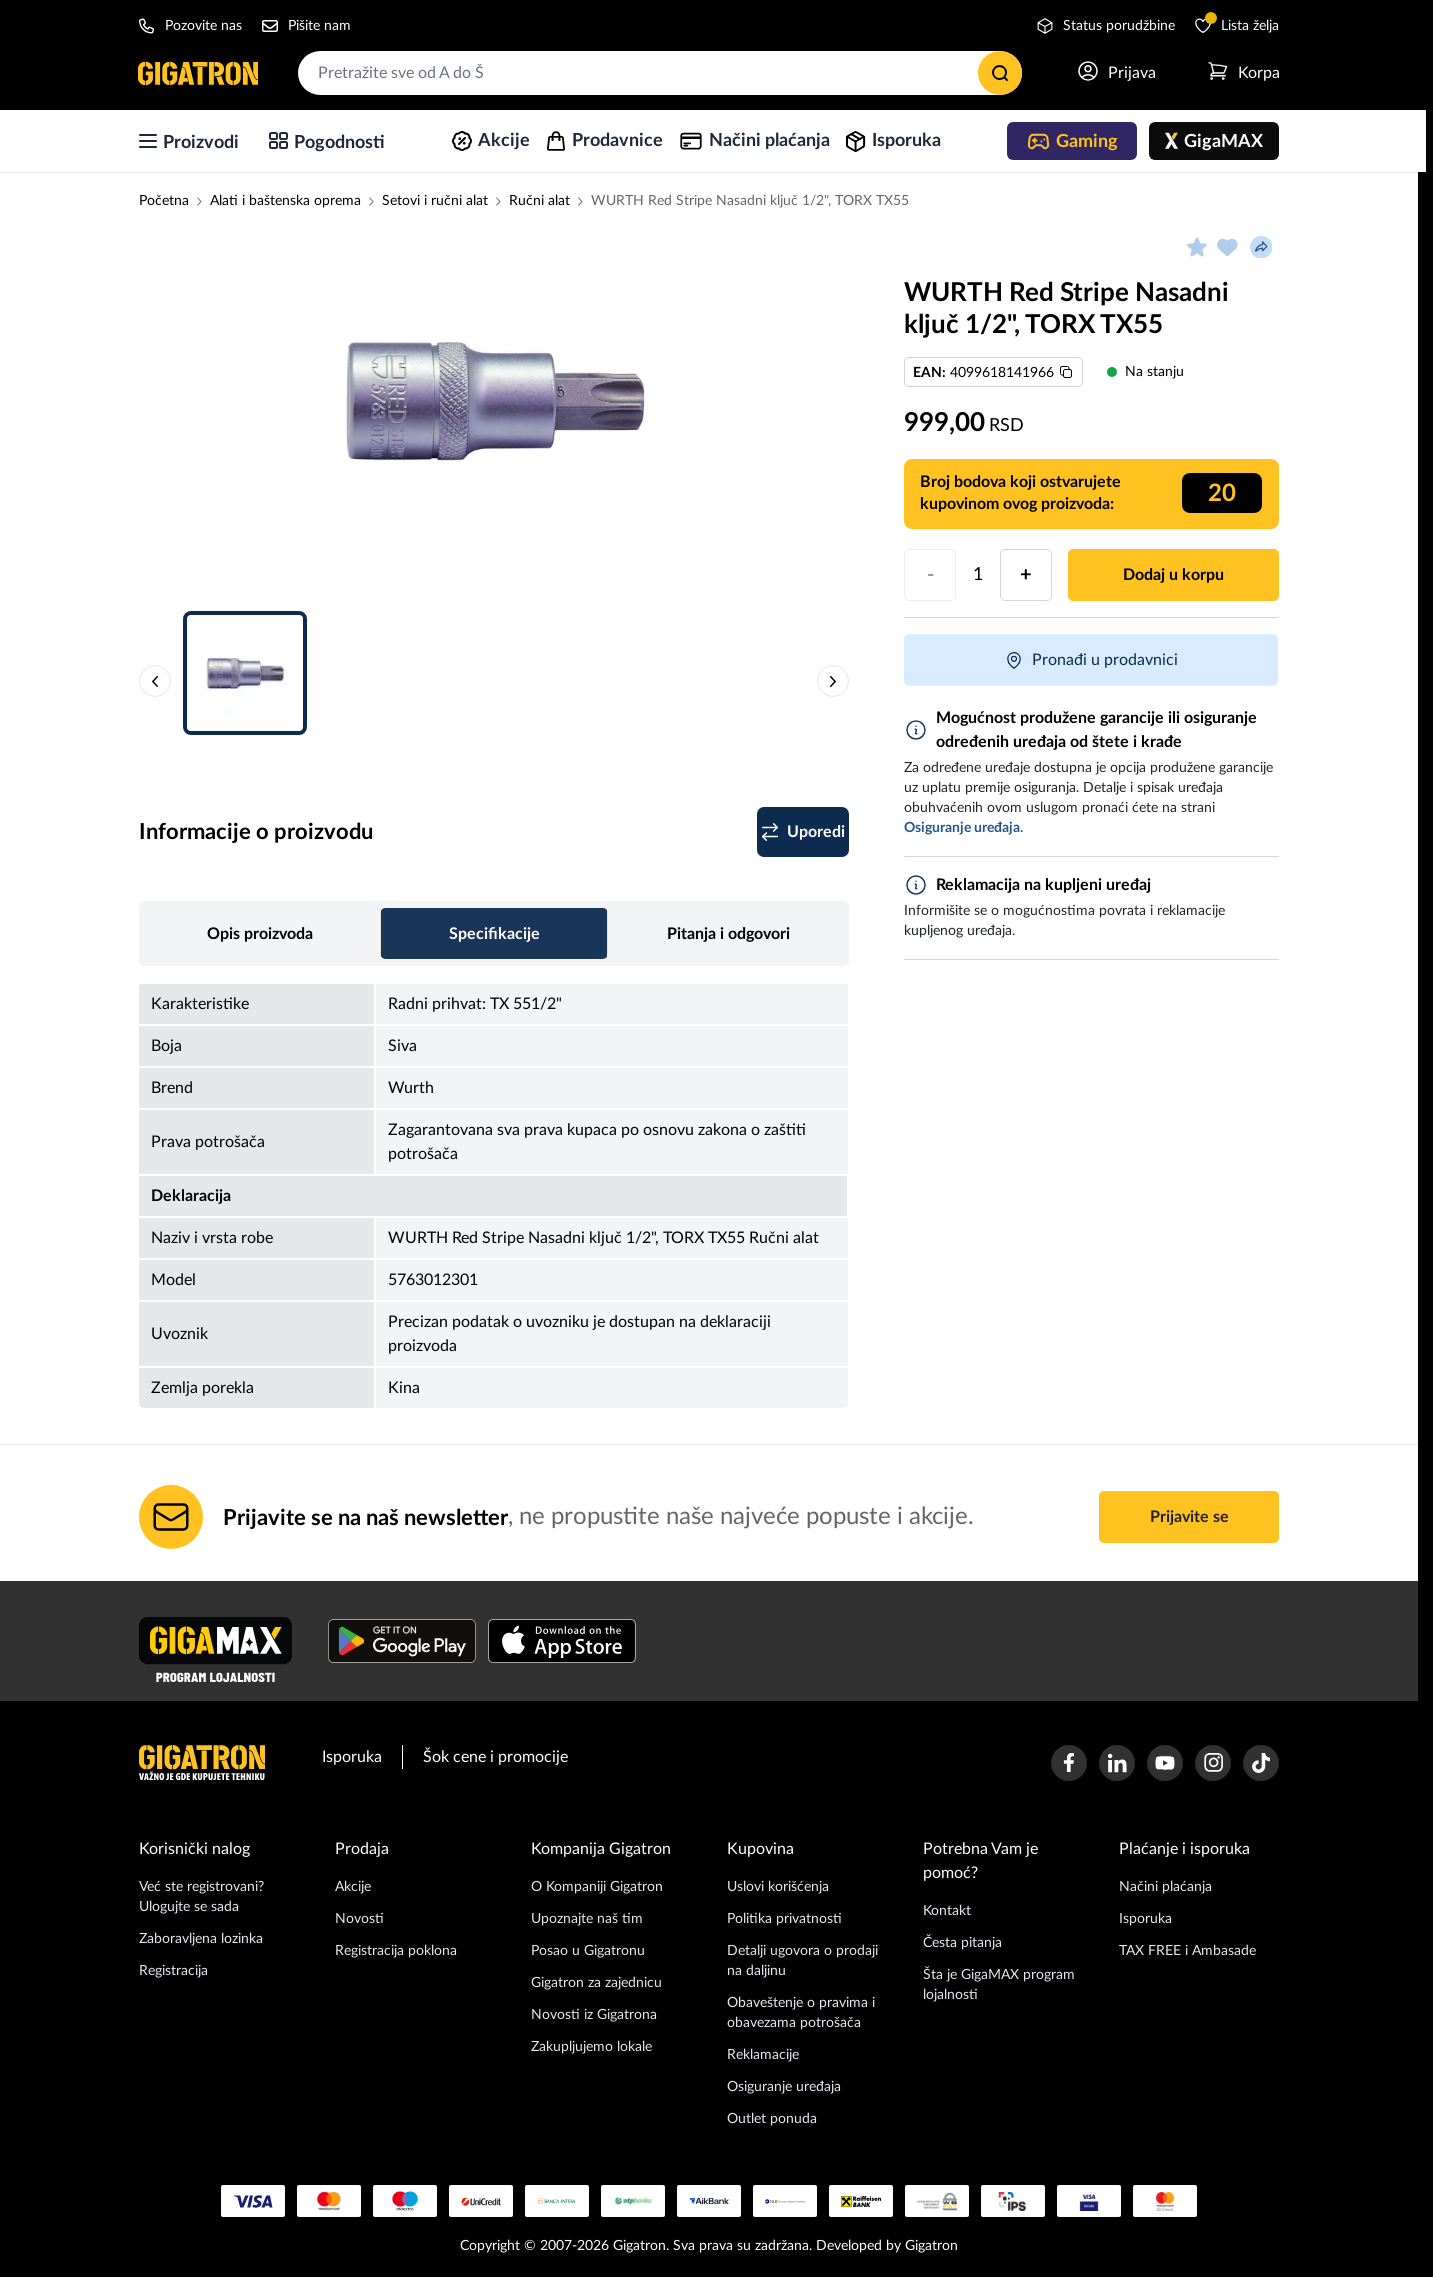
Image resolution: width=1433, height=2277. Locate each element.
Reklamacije (763, 2055)
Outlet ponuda (772, 2119)
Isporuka (352, 1757)
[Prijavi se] (1116, 73)
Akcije (353, 1887)
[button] (494, 410)
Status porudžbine (1106, 26)
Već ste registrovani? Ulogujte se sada (201, 1897)
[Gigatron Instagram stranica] (1213, 1763)
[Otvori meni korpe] (1243, 73)
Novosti (359, 1919)
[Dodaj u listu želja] (1227, 247)
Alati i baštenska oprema (285, 201)
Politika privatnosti (784, 1919)
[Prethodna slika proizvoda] (155, 681)
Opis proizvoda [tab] (260, 934)
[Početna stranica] (199, 73)
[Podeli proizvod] (1261, 247)
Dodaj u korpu (1173, 575)
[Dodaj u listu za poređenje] (783, 832)
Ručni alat (539, 201)
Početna (164, 201)
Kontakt (947, 1911)
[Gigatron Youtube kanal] (1165, 1763)
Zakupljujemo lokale (591, 2047)
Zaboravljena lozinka (201, 1939)
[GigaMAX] (1214, 141)
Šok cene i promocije (495, 1757)
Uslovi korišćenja (778, 1887)
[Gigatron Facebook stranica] (1069, 1763)
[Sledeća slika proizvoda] (833, 681)
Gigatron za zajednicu (596, 1983)
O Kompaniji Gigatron (597, 1887)
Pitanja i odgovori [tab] (728, 934)
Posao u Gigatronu (588, 1951)
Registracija (173, 1971)
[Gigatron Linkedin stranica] (1117, 1763)
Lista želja (1237, 25)
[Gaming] (1072, 141)
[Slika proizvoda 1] (494, 400)
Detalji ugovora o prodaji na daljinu (802, 1961)
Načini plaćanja (1165, 1887)
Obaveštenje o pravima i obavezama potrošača (801, 2013)
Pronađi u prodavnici (1091, 660)
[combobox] (660, 73)
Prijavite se (1189, 1517)
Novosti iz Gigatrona (594, 2015)
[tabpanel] (494, 1195)
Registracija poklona (396, 1951)
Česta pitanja (962, 1943)
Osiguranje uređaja (784, 2087)
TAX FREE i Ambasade (1187, 1951)
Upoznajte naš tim (587, 1919)
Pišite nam (306, 26)
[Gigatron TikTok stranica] (1261, 1763)
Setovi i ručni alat (435, 201)
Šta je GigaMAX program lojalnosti (999, 1985)
